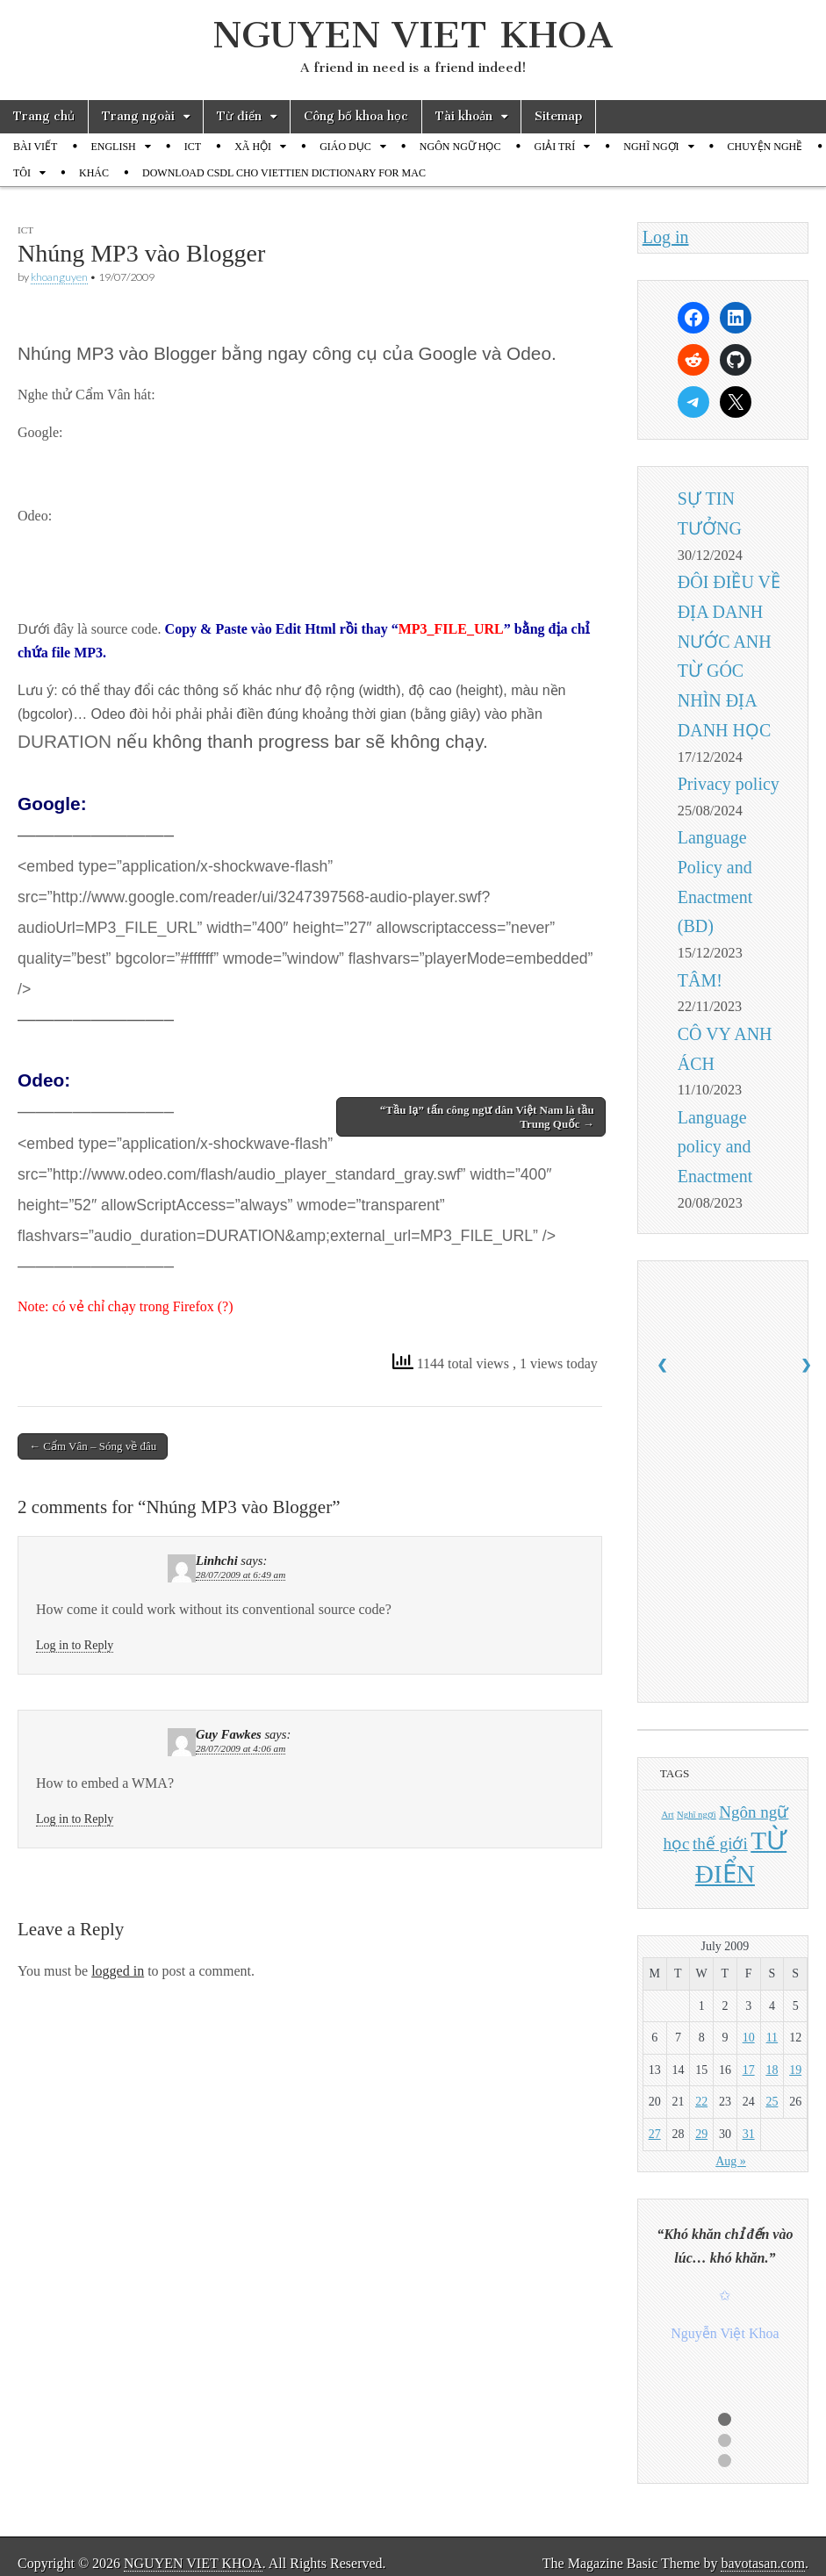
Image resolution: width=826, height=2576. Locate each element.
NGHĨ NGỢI (651, 146)
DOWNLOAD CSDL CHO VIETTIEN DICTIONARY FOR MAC (284, 173)
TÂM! (700, 980)
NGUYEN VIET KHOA (413, 34)
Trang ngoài (138, 116)
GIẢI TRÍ (554, 146)
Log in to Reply (74, 1645)
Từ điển (239, 116)
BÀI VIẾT (35, 146)
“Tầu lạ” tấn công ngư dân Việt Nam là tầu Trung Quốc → (487, 1116)
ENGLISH (112, 146)
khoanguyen (59, 276)
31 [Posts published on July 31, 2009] (749, 2134)
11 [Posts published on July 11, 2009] (772, 2037)
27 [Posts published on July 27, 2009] (655, 2134)
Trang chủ (44, 116)
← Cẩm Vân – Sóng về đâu (92, 1446)
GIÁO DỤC (345, 146)
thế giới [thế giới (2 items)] (720, 1843)
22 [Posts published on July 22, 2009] (701, 2101)
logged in (117, 1970)
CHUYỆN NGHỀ (765, 146)
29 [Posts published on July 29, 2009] (701, 2134)
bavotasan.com (763, 2563)
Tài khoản (463, 116)
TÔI (22, 173)
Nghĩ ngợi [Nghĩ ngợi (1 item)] (696, 1814)
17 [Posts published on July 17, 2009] (749, 2070)
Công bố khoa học (356, 116)
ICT (192, 146)
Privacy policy (728, 783)
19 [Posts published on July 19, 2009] (795, 2070)
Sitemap (558, 116)
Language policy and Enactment (715, 1147)
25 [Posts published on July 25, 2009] (771, 2101)
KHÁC (94, 173)
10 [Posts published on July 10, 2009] (749, 2037)
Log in (666, 237)
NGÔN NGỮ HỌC (460, 146)
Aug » (730, 2161)
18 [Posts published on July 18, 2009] (771, 2070)
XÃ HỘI (252, 146)
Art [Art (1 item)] (667, 1814)
